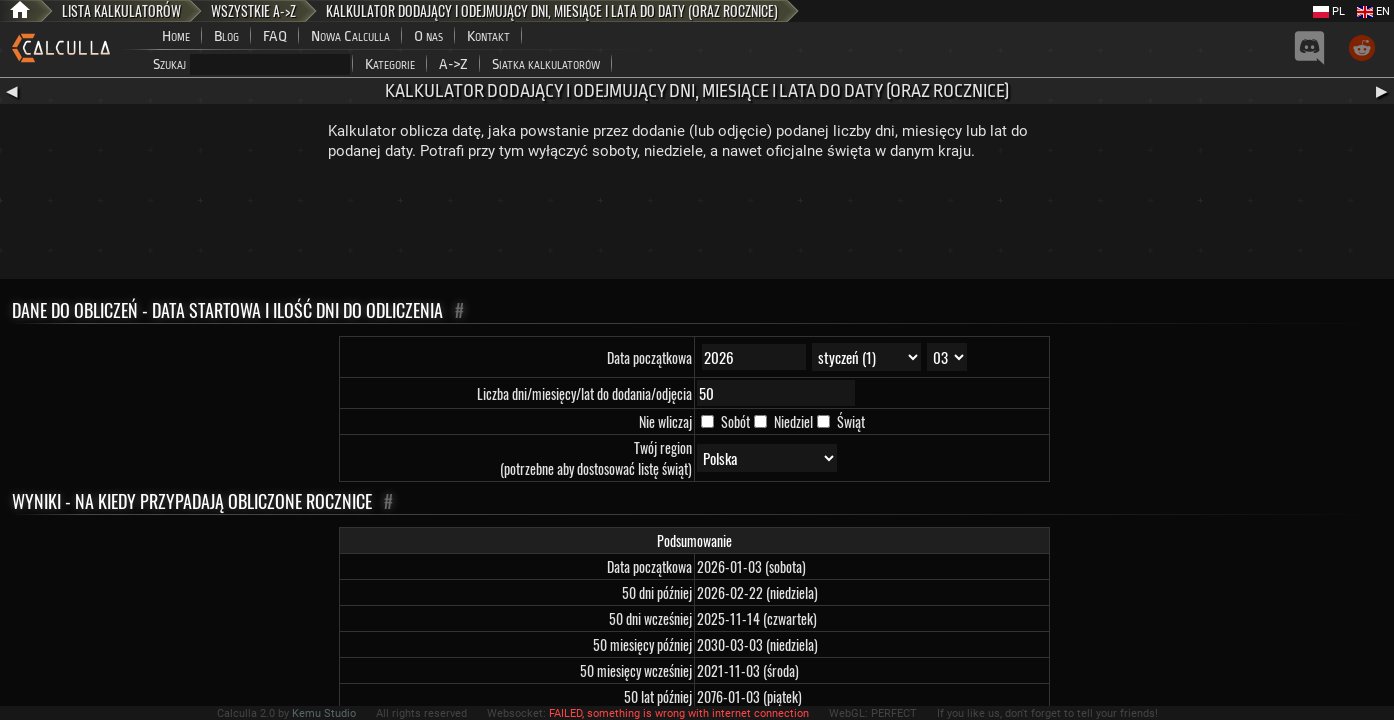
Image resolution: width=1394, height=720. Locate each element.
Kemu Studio (324, 713)
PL (1329, 11)
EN (1373, 11)
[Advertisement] (697, 224)
